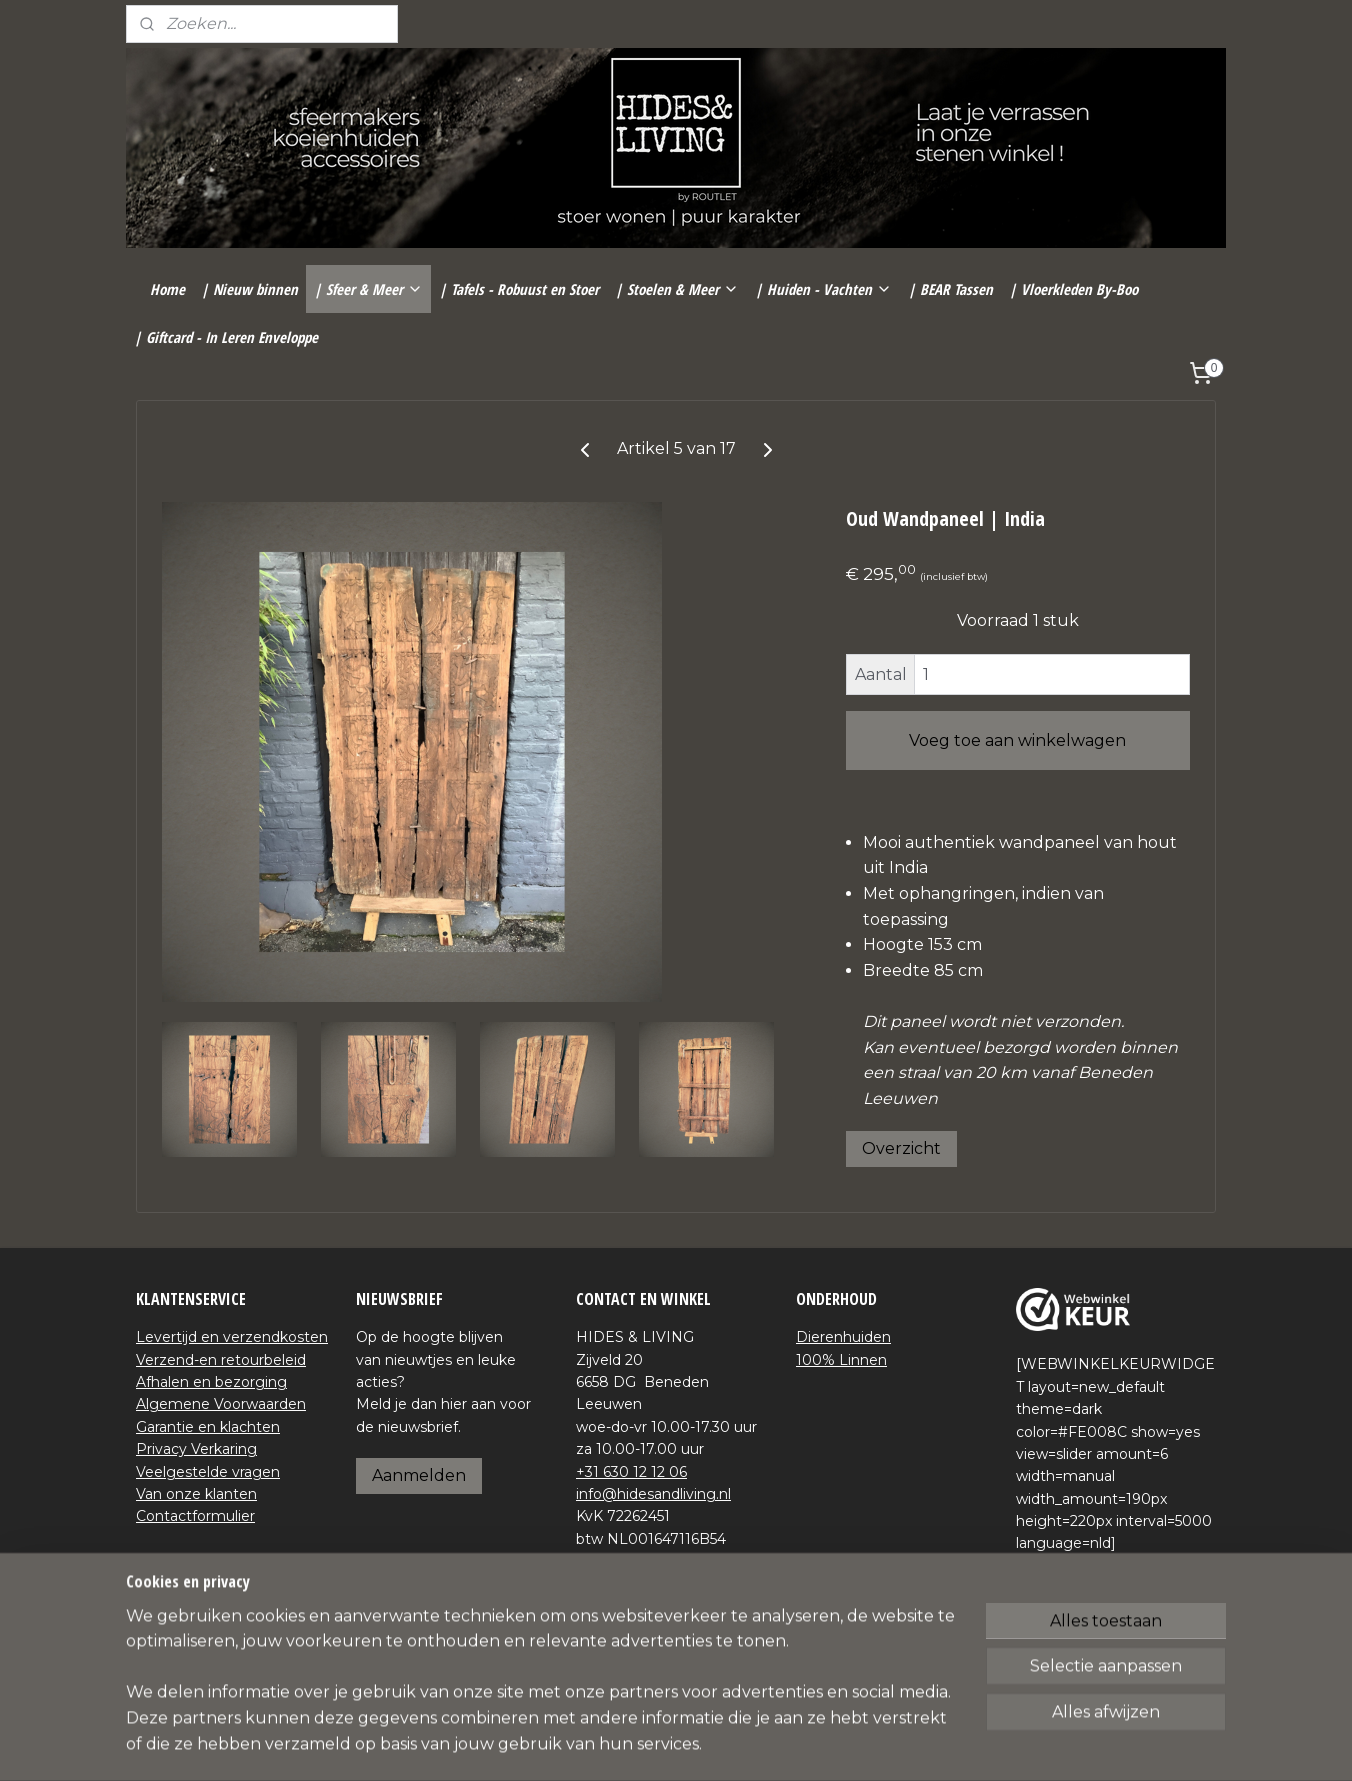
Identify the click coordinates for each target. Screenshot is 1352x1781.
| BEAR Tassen (950, 289)
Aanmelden (419, 1475)
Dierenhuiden (843, 1337)
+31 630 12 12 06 (631, 1472)
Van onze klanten (196, 1494)
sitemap (604, 1744)
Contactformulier (195, 1516)
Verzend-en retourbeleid (221, 1360)
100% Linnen (841, 1360)
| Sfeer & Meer (368, 289)
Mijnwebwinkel (890, 1744)
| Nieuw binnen (249, 289)
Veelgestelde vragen (208, 1472)
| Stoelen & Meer (677, 289)
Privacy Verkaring (196, 1449)
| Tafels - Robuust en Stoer (519, 289)
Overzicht (901, 1148)
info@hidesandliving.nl (653, 1494)
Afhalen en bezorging (211, 1382)
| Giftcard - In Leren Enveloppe (226, 337)
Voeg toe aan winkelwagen (1017, 740)
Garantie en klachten (208, 1427)
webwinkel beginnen (715, 1744)
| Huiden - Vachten (823, 289)
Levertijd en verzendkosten (232, 1337)
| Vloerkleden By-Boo (1073, 289)
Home (167, 289)
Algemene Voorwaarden (221, 1404)
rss (641, 1744)
